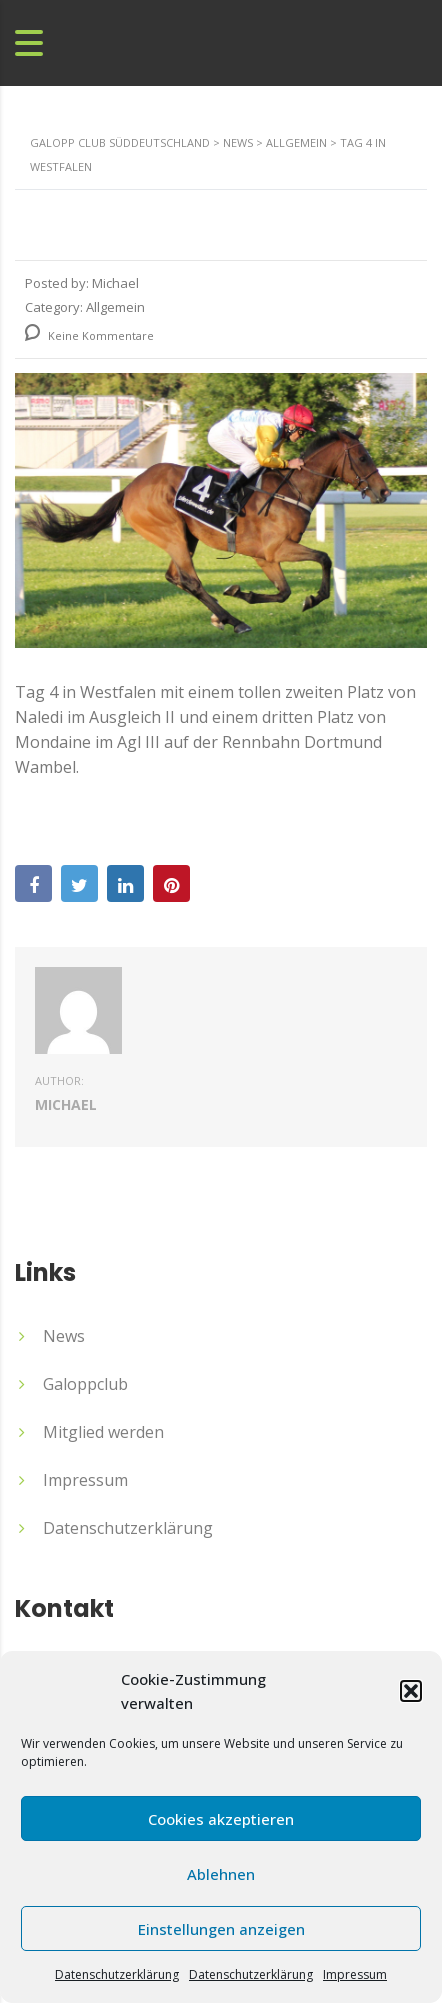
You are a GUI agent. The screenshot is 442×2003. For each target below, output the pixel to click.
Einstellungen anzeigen (221, 1929)
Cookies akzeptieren (221, 1819)
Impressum (355, 1974)
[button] (411, 1691)
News (64, 1336)
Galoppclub (85, 1384)
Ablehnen (221, 1874)
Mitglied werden (103, 1432)
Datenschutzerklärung (117, 1974)
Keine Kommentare (89, 335)
